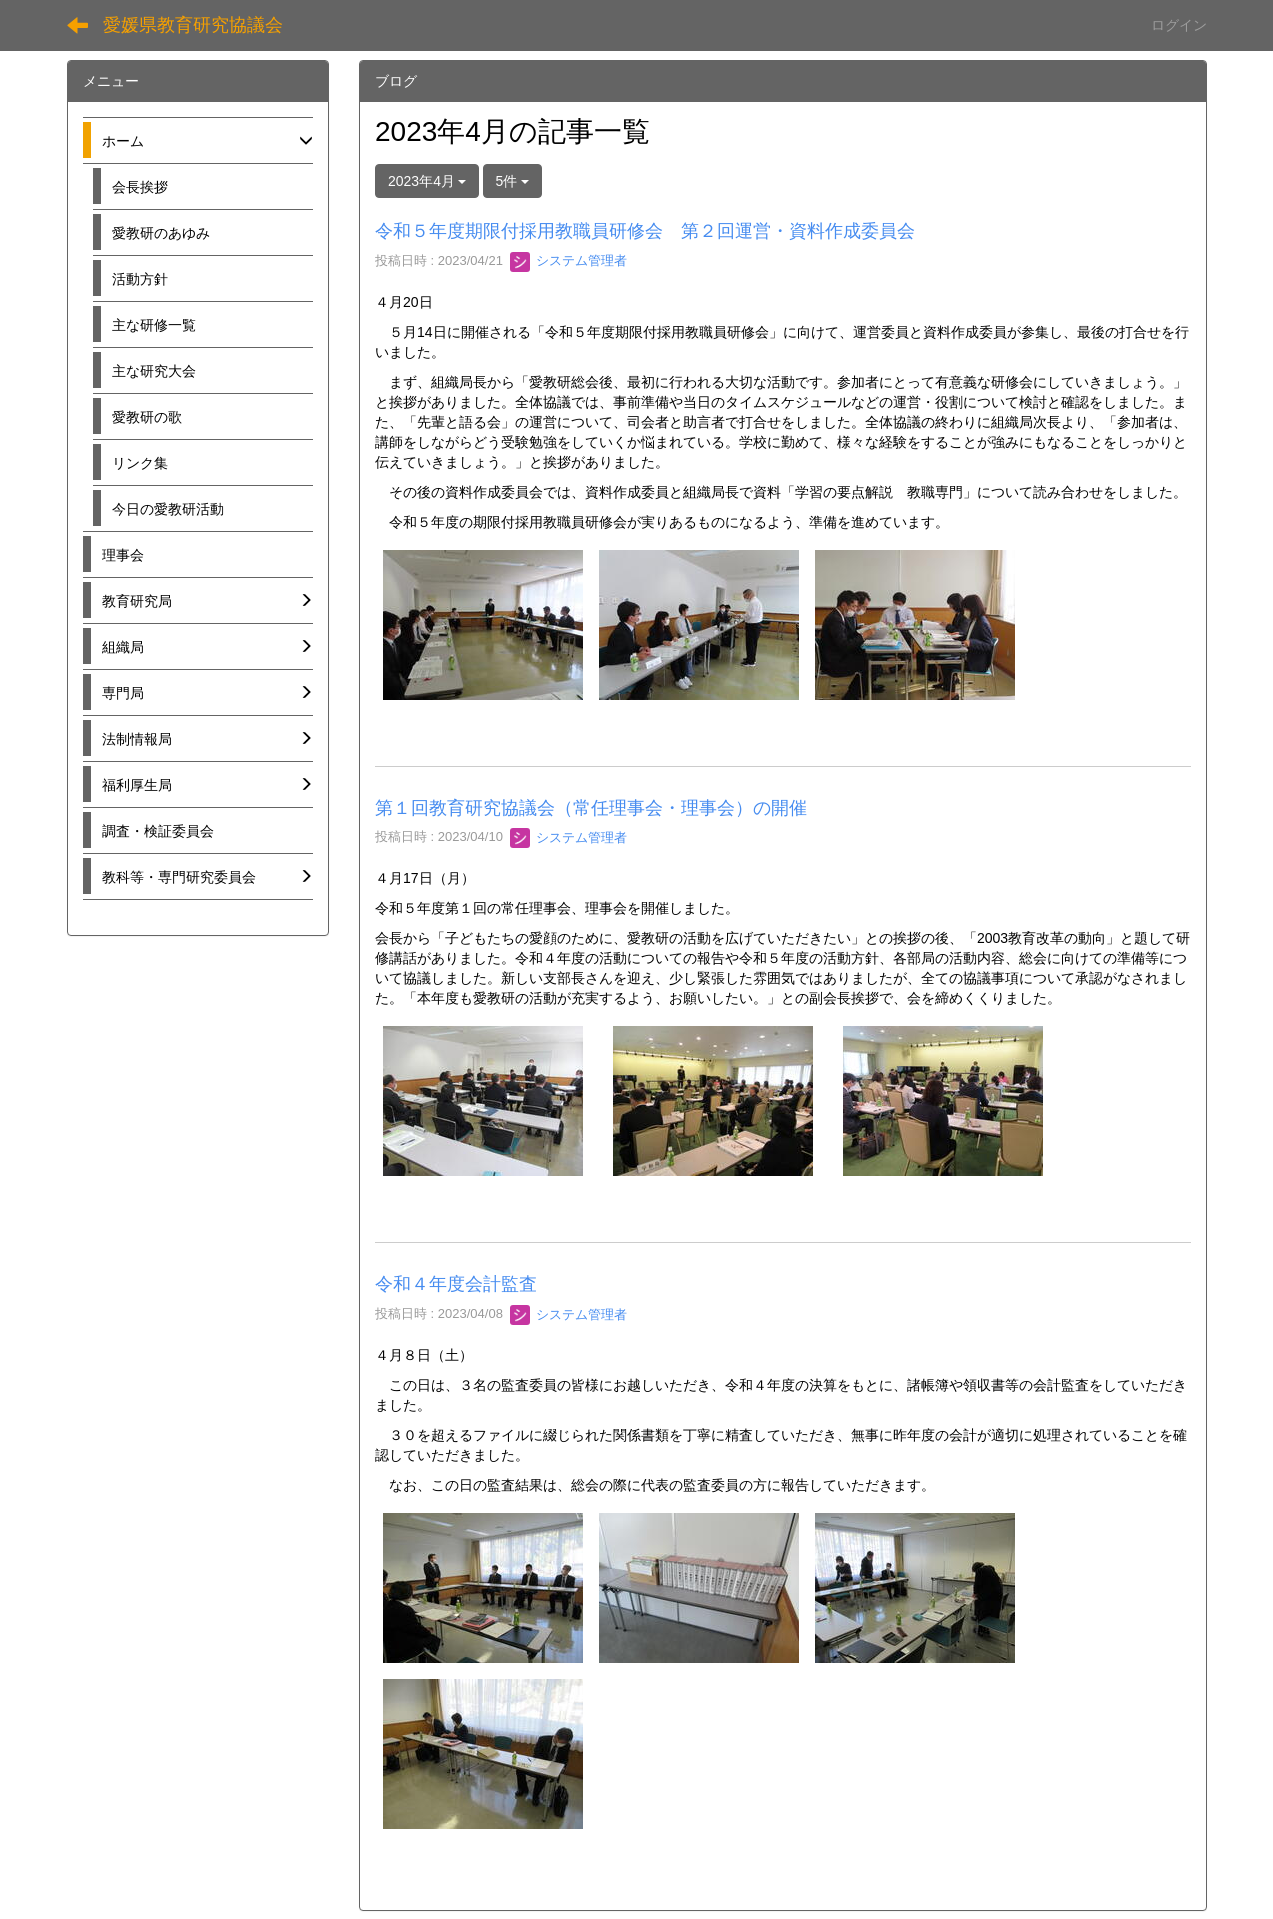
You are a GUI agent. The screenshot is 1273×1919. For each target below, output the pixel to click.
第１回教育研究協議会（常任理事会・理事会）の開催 (591, 808)
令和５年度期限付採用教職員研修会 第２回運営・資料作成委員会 (645, 231)
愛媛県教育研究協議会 (193, 25)
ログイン (1179, 25)
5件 (513, 181)
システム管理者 (568, 260)
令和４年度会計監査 (456, 1284)
